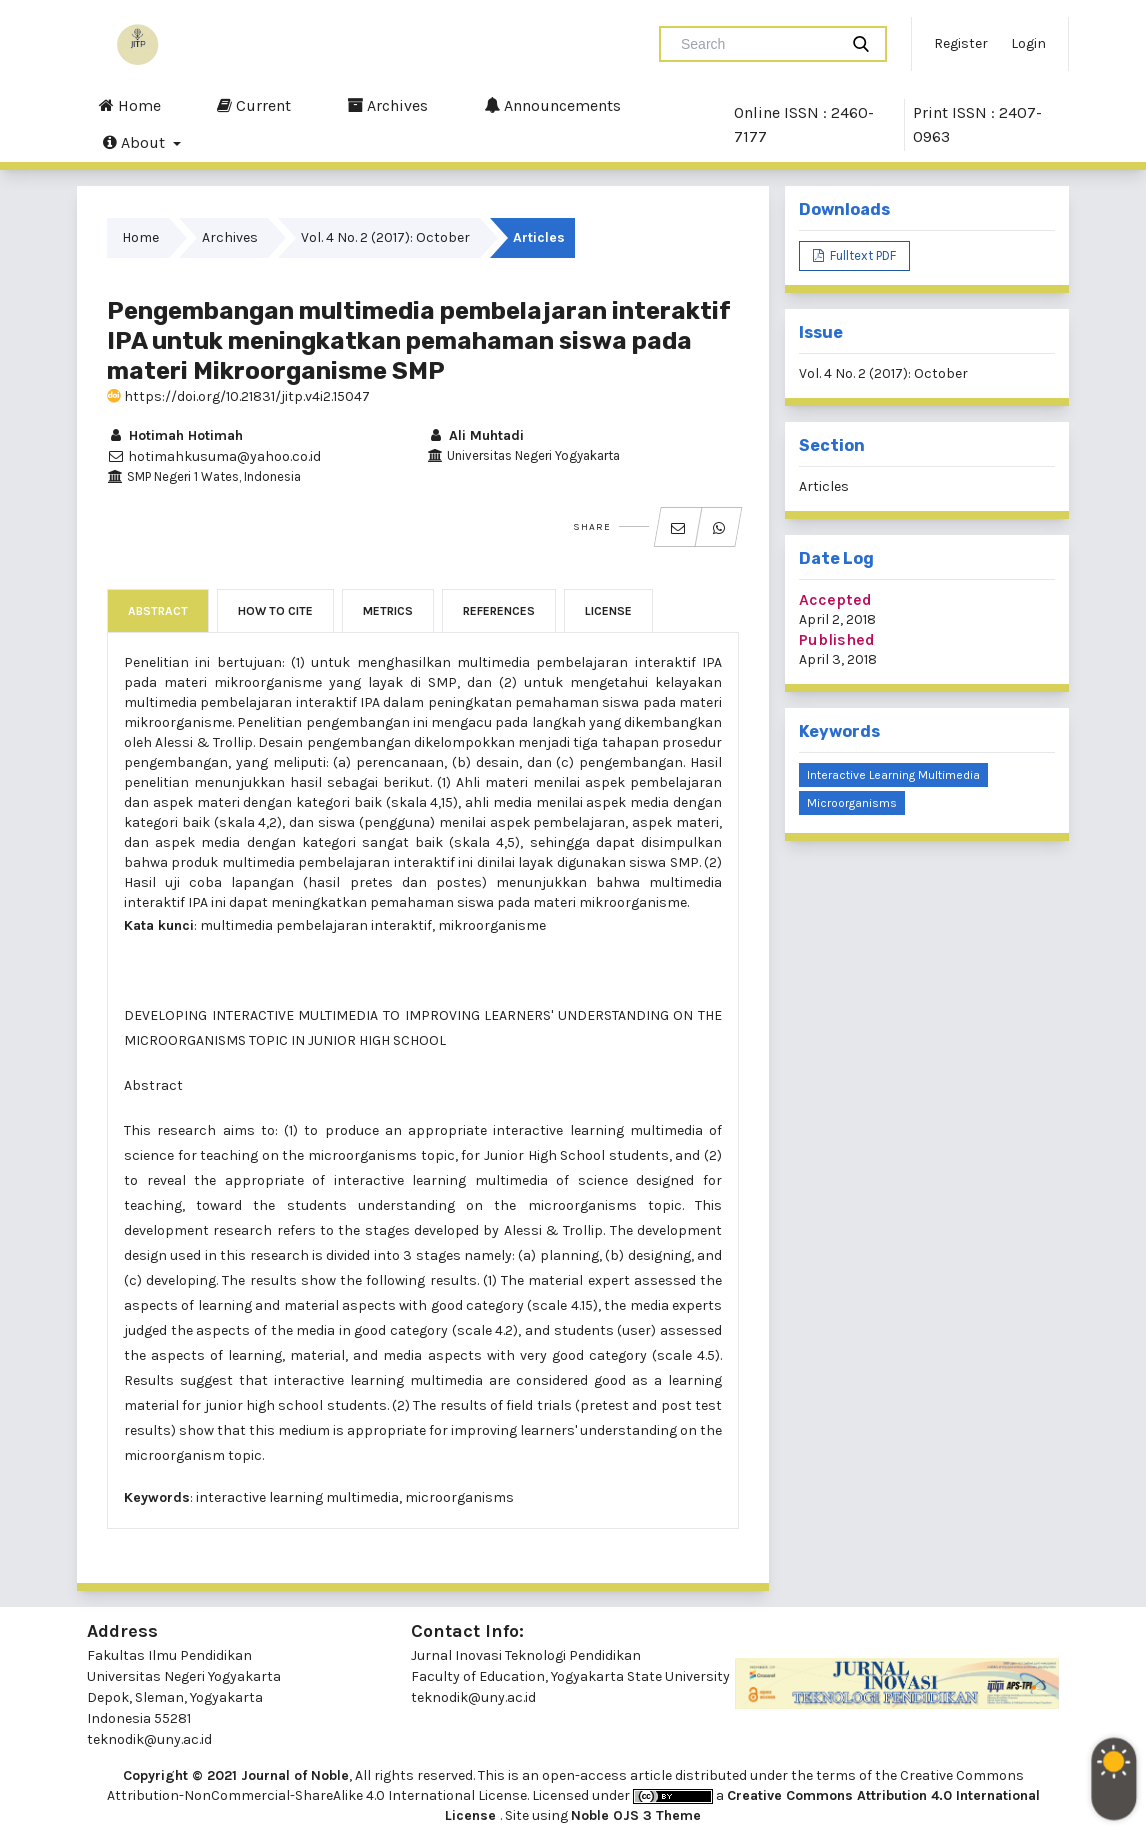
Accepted (835, 599)
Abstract (158, 611)
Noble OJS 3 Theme (636, 1815)
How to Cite (275, 611)
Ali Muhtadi (475, 435)
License (608, 611)
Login (1028, 43)
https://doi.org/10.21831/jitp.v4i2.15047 (238, 396)
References (499, 611)
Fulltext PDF (861, 255)
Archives (387, 105)
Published (837, 639)
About (136, 142)
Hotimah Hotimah (175, 435)
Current (254, 105)
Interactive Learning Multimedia (893, 775)
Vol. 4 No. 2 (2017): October (385, 237)
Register (961, 43)
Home (130, 105)
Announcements (552, 105)
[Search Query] (757, 44)
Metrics (388, 611)
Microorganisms (852, 803)
